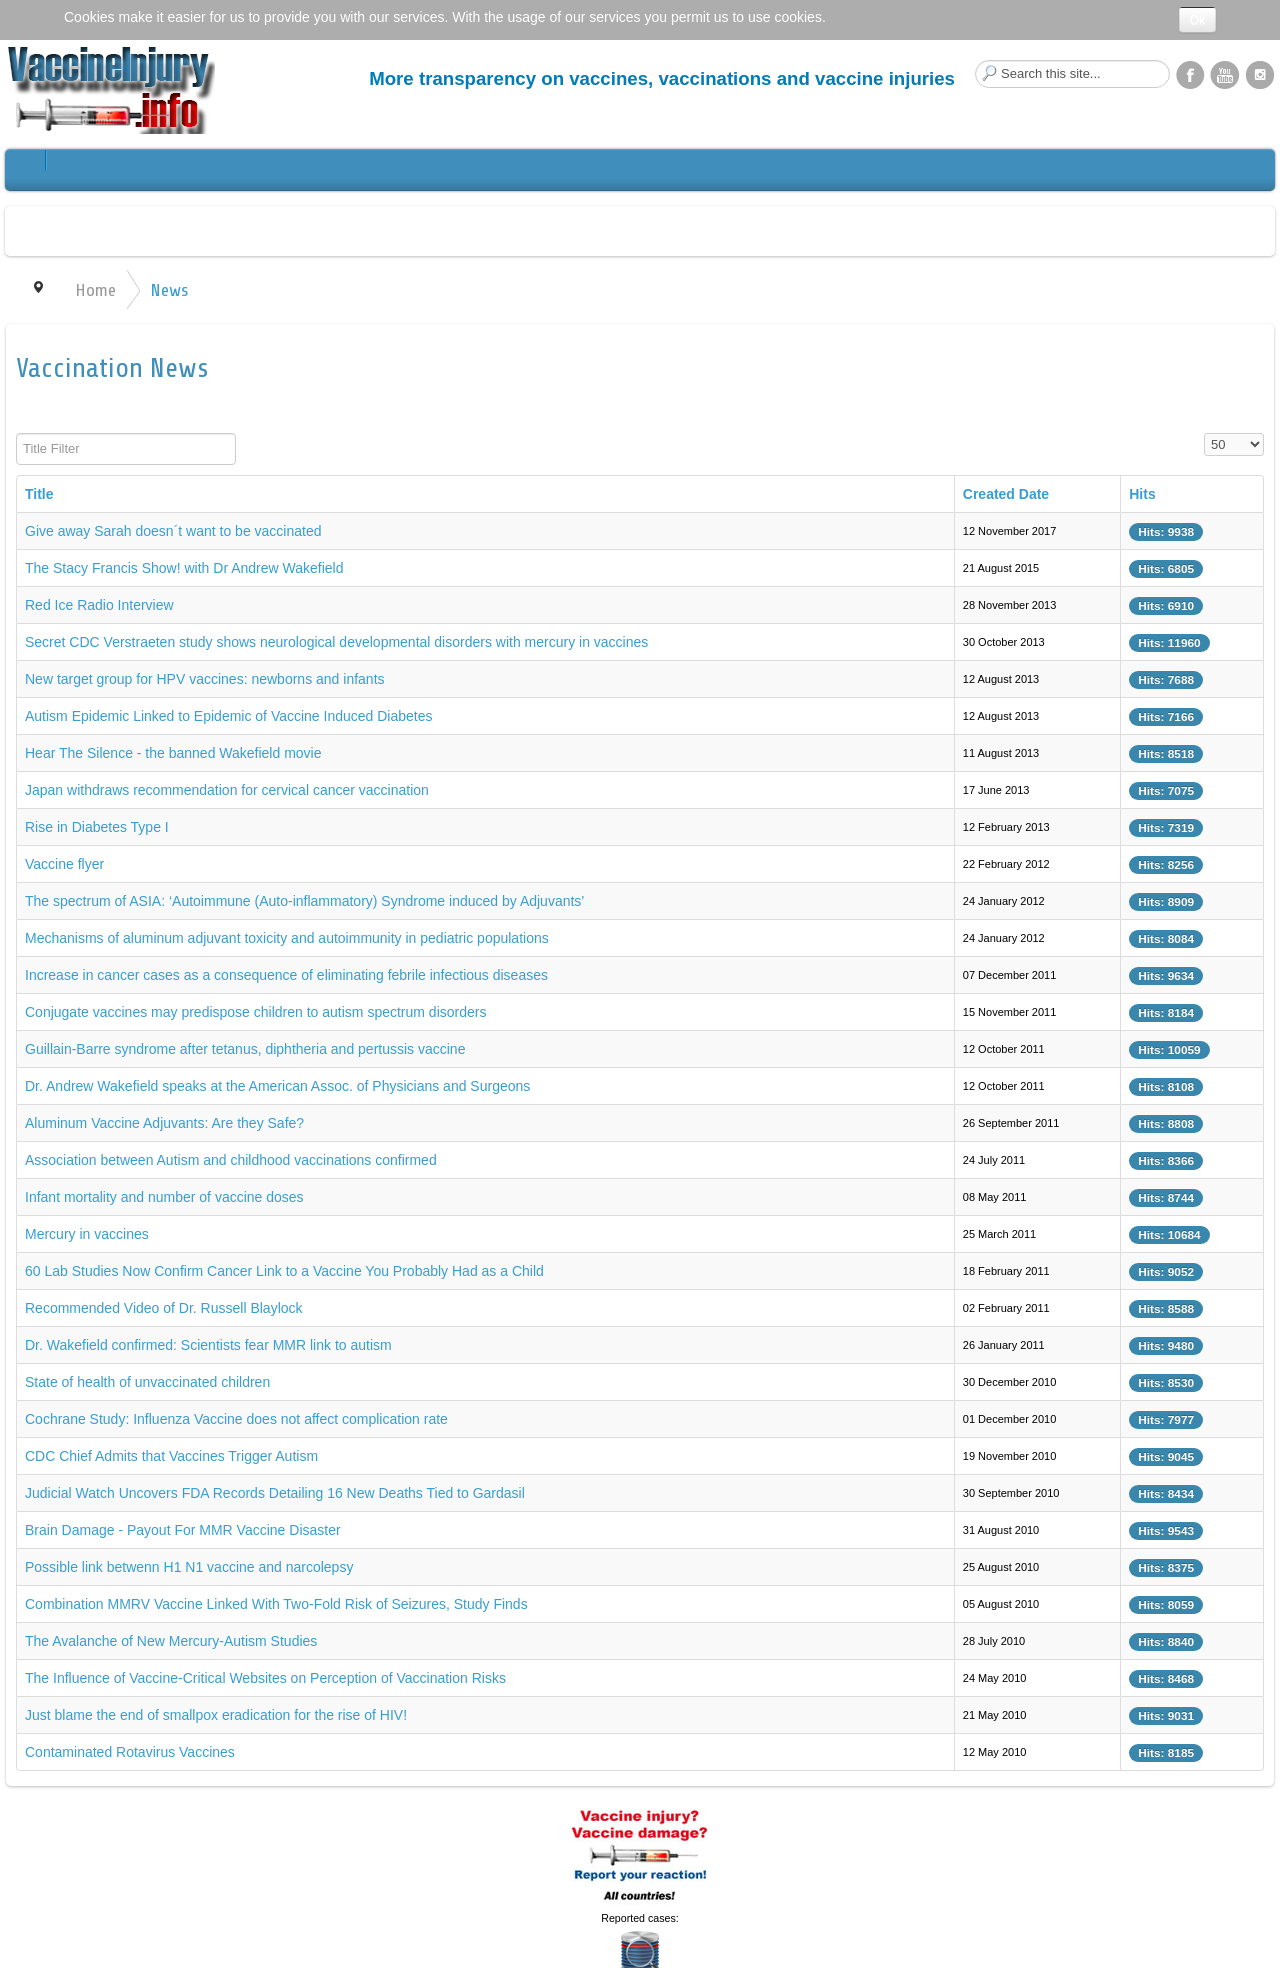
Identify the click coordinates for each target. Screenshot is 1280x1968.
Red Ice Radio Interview (99, 605)
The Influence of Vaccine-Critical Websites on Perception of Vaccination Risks (265, 1678)
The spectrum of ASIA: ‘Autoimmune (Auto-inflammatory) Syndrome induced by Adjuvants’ (304, 901)
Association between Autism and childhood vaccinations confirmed (231, 1160)
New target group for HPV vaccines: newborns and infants (205, 679)
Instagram (1260, 74)
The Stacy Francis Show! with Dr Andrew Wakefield (184, 568)
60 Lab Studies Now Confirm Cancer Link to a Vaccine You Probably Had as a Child (284, 1271)
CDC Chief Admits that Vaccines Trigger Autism (171, 1456)
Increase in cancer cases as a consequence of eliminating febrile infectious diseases (286, 975)
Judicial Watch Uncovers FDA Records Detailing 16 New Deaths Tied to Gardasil (275, 1493)
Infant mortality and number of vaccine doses (164, 1197)
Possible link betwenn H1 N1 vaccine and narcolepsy (189, 1567)
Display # (1204, 433)
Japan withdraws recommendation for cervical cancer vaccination (227, 790)
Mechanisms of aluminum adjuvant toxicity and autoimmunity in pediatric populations (287, 938)
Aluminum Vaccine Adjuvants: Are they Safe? (164, 1123)
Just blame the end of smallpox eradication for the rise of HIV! (216, 1715)
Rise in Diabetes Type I (97, 827)
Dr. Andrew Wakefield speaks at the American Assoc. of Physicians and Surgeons (277, 1086)
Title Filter (16, 433)
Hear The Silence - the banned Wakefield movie (173, 753)
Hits (1142, 494)
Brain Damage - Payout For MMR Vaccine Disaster (183, 1530)
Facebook (1190, 74)
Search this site (975, 60)
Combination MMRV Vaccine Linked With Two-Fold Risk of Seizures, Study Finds (276, 1604)
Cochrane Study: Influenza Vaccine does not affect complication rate (236, 1419)
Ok (1197, 20)
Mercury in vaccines (87, 1234)
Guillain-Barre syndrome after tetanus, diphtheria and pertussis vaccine (245, 1049)
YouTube (1225, 74)
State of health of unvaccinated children (147, 1382)
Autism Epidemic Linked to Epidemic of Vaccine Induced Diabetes (229, 716)
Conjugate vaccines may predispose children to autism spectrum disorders (255, 1012)
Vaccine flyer (64, 864)
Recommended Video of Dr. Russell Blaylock (164, 1308)
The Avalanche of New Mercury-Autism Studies (171, 1641)
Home (95, 290)
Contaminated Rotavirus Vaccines (130, 1752)
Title (39, 494)
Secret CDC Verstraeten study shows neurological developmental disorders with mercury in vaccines (336, 642)
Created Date (1006, 494)
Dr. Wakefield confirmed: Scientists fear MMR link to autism (208, 1345)
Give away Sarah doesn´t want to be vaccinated (173, 531)
